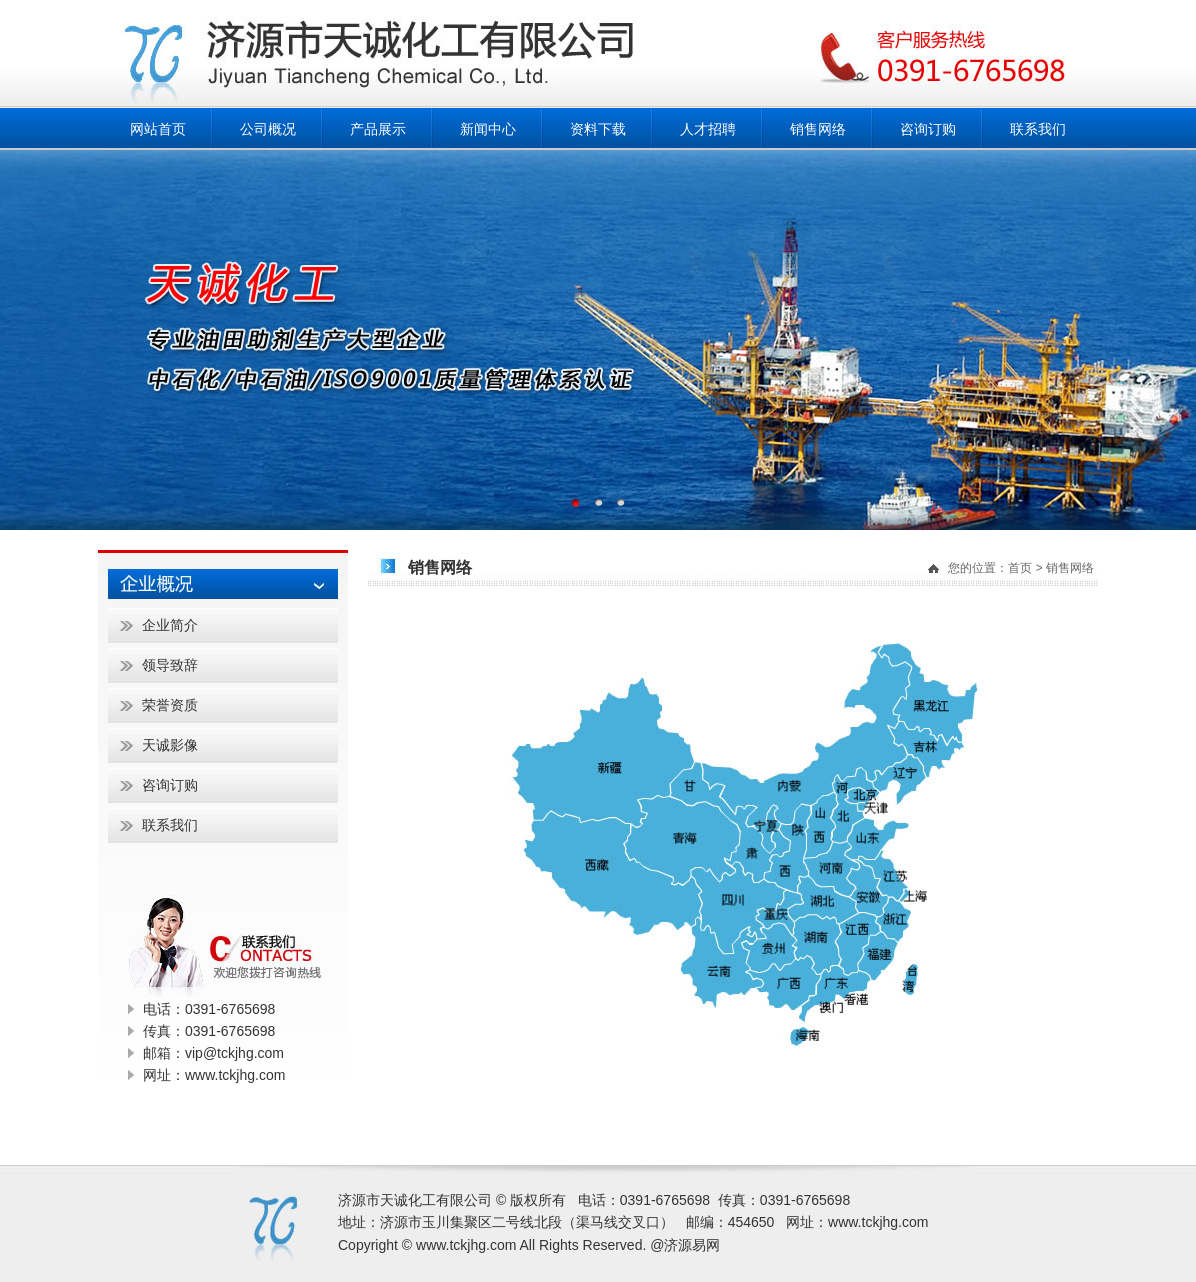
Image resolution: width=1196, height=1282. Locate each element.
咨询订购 (928, 129)
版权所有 (538, 1200)
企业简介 (170, 625)
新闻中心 (488, 129)
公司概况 (268, 129)
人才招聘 (708, 129)
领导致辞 (170, 665)
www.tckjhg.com (878, 1222)
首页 (1020, 568)
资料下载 (598, 129)
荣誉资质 (170, 705)
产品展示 (378, 129)
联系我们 (1038, 129)
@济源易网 (685, 1245)
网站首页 (158, 129)
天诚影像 (170, 745)
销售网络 (818, 129)
